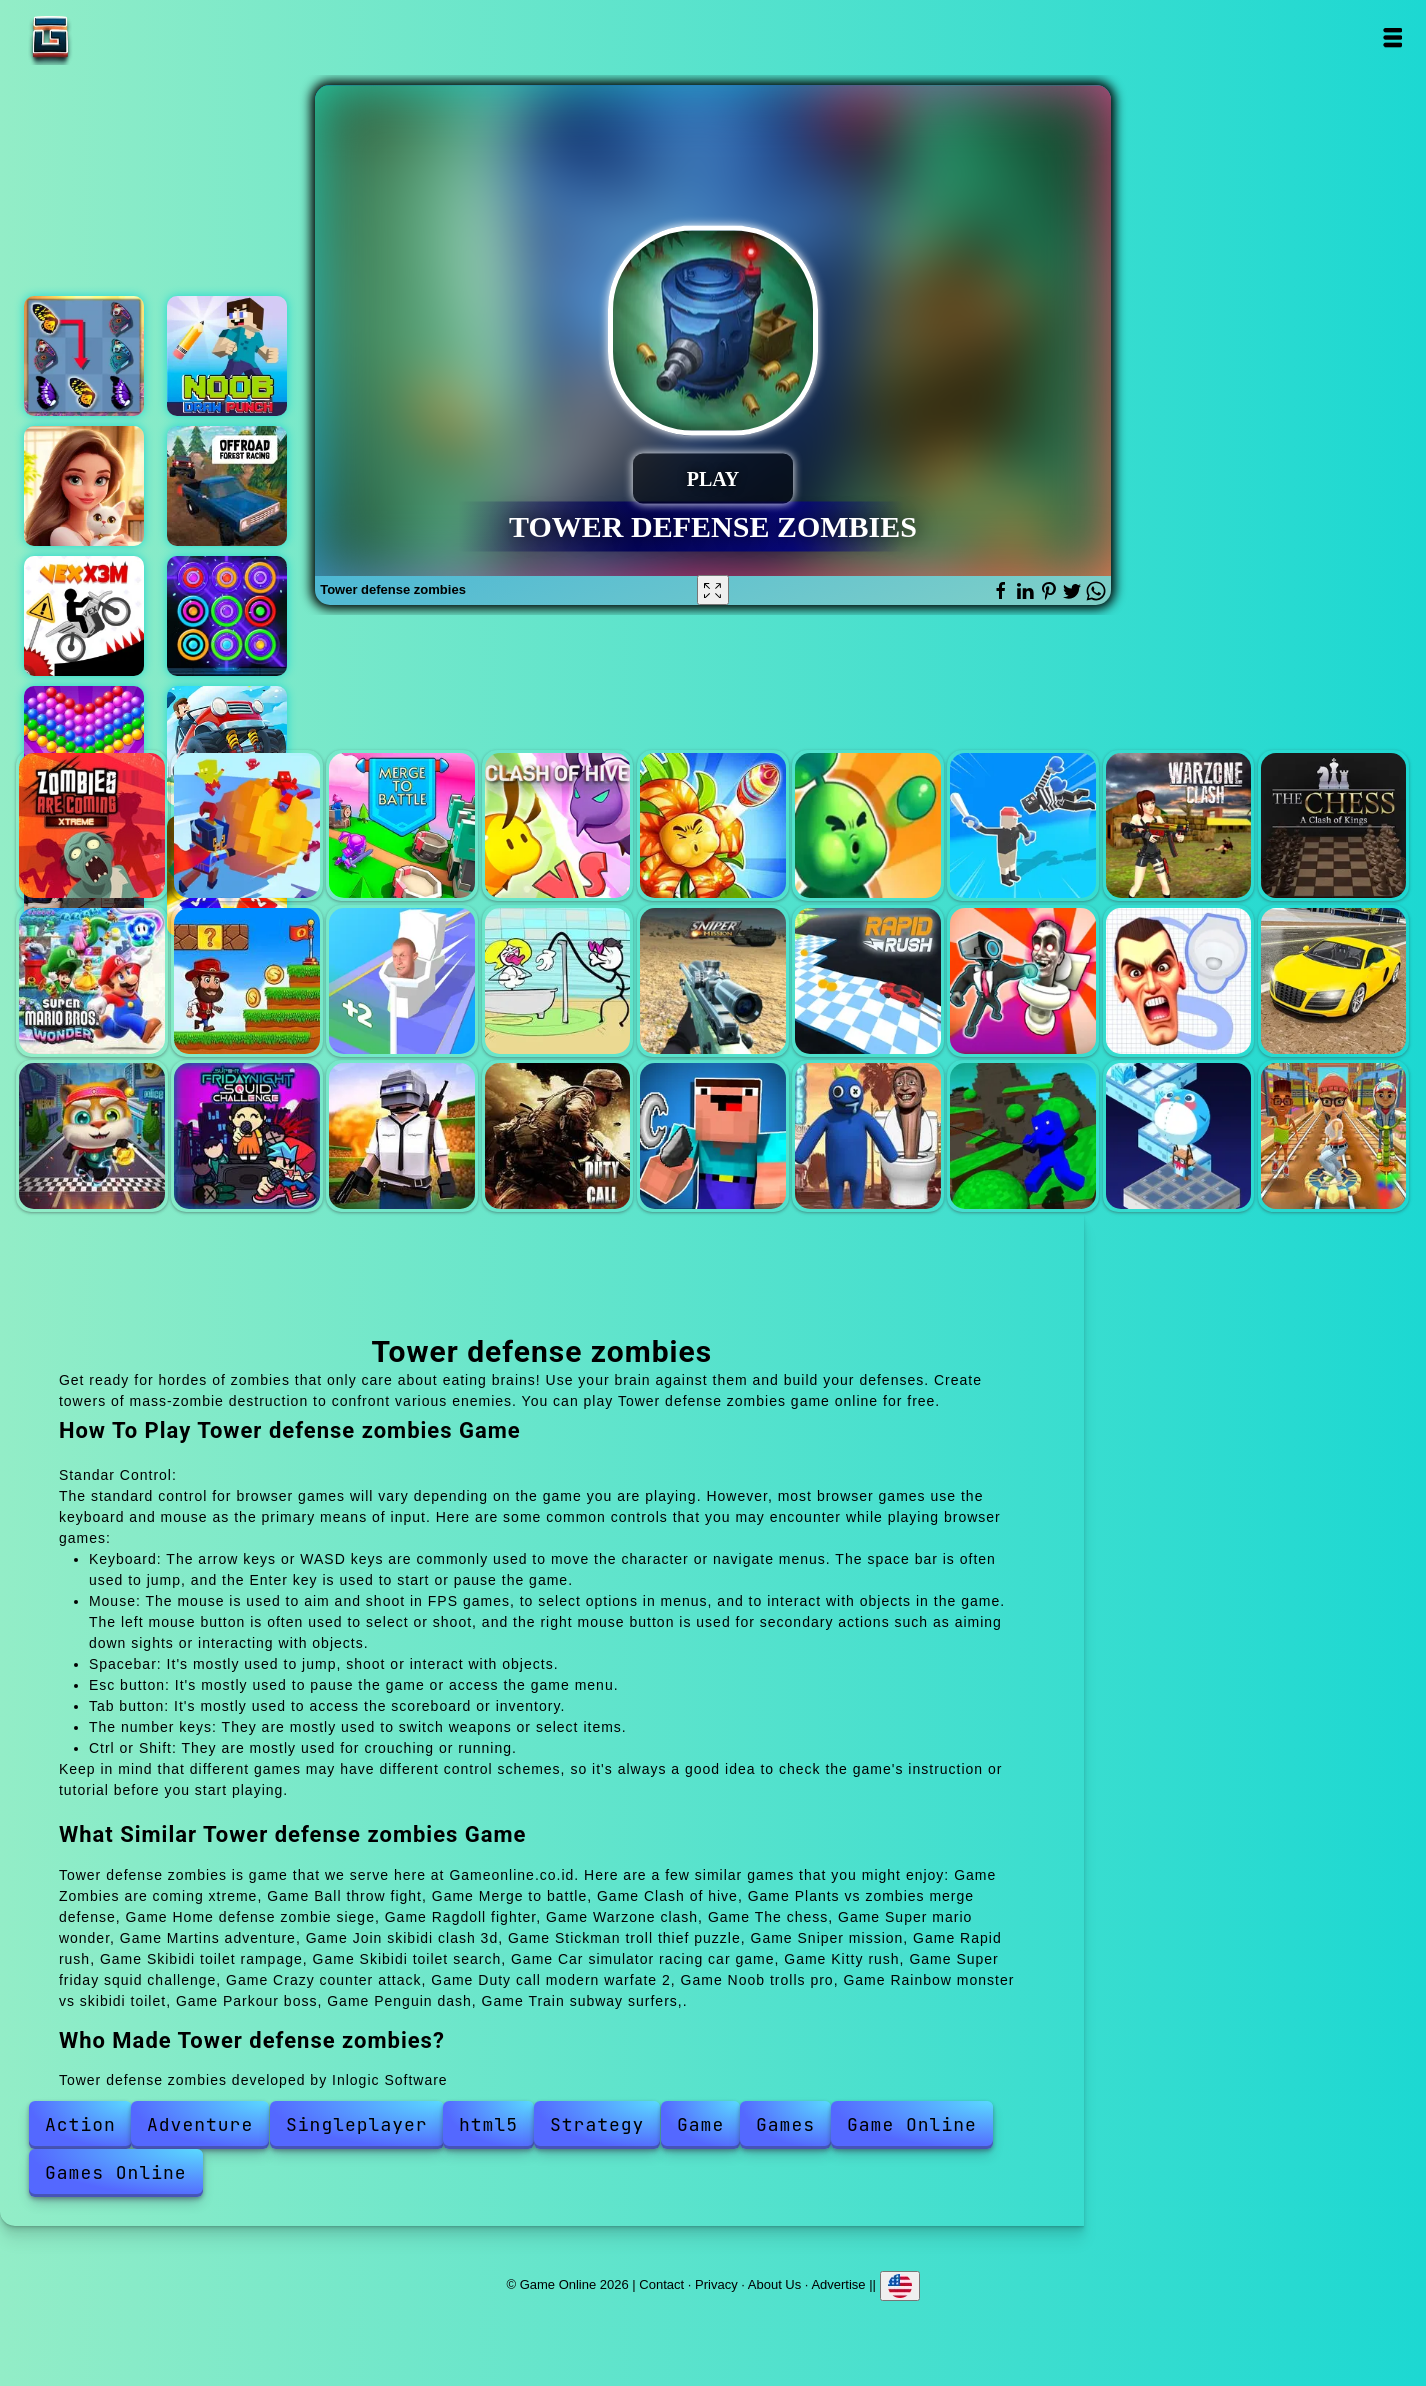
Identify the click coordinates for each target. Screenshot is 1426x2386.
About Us (774, 2284)
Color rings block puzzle (227, 616)
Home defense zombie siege (868, 826)
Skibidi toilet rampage (1023, 981)
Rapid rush (868, 981)
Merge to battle (402, 826)
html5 (488, 2124)
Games (785, 2124)
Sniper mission (713, 981)
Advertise (838, 2284)
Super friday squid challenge (247, 1136)
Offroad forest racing (227, 486)
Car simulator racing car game (1334, 981)
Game (700, 2124)
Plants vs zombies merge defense (713, 826)
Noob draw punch (227, 356)
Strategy (597, 2124)
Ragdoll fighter (1023, 826)
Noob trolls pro (713, 1136)
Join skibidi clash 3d (402, 981)
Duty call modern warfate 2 (558, 1136)
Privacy (716, 2284)
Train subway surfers (1334, 1136)
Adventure (200, 2124)
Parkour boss (1023, 1136)
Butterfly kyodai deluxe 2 (84, 356)
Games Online (116, 2172)
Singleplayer (357, 2124)
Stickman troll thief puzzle (558, 981)
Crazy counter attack (402, 1136)
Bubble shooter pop (84, 746)
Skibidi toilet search (1179, 981)
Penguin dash (1179, 1136)
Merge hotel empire (84, 486)
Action (80, 2124)
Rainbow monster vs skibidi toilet (868, 1136)
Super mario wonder (92, 981)
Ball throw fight (247, 826)
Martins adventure (247, 981)
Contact (661, 2284)
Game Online (113, 37)
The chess (1334, 826)
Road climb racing (227, 746)
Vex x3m (84, 616)
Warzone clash (1179, 826)
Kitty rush (92, 1136)
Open (1392, 37)
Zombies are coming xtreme (92, 826)
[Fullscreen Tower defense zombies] (713, 590)
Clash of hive (558, 826)
